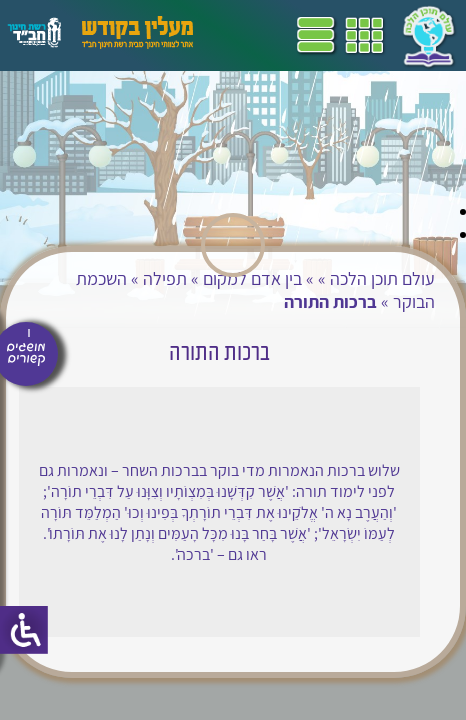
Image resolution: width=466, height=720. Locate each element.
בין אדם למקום (252, 278)
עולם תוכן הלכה (382, 278)
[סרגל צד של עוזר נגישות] (24, 630)
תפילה (165, 278)
